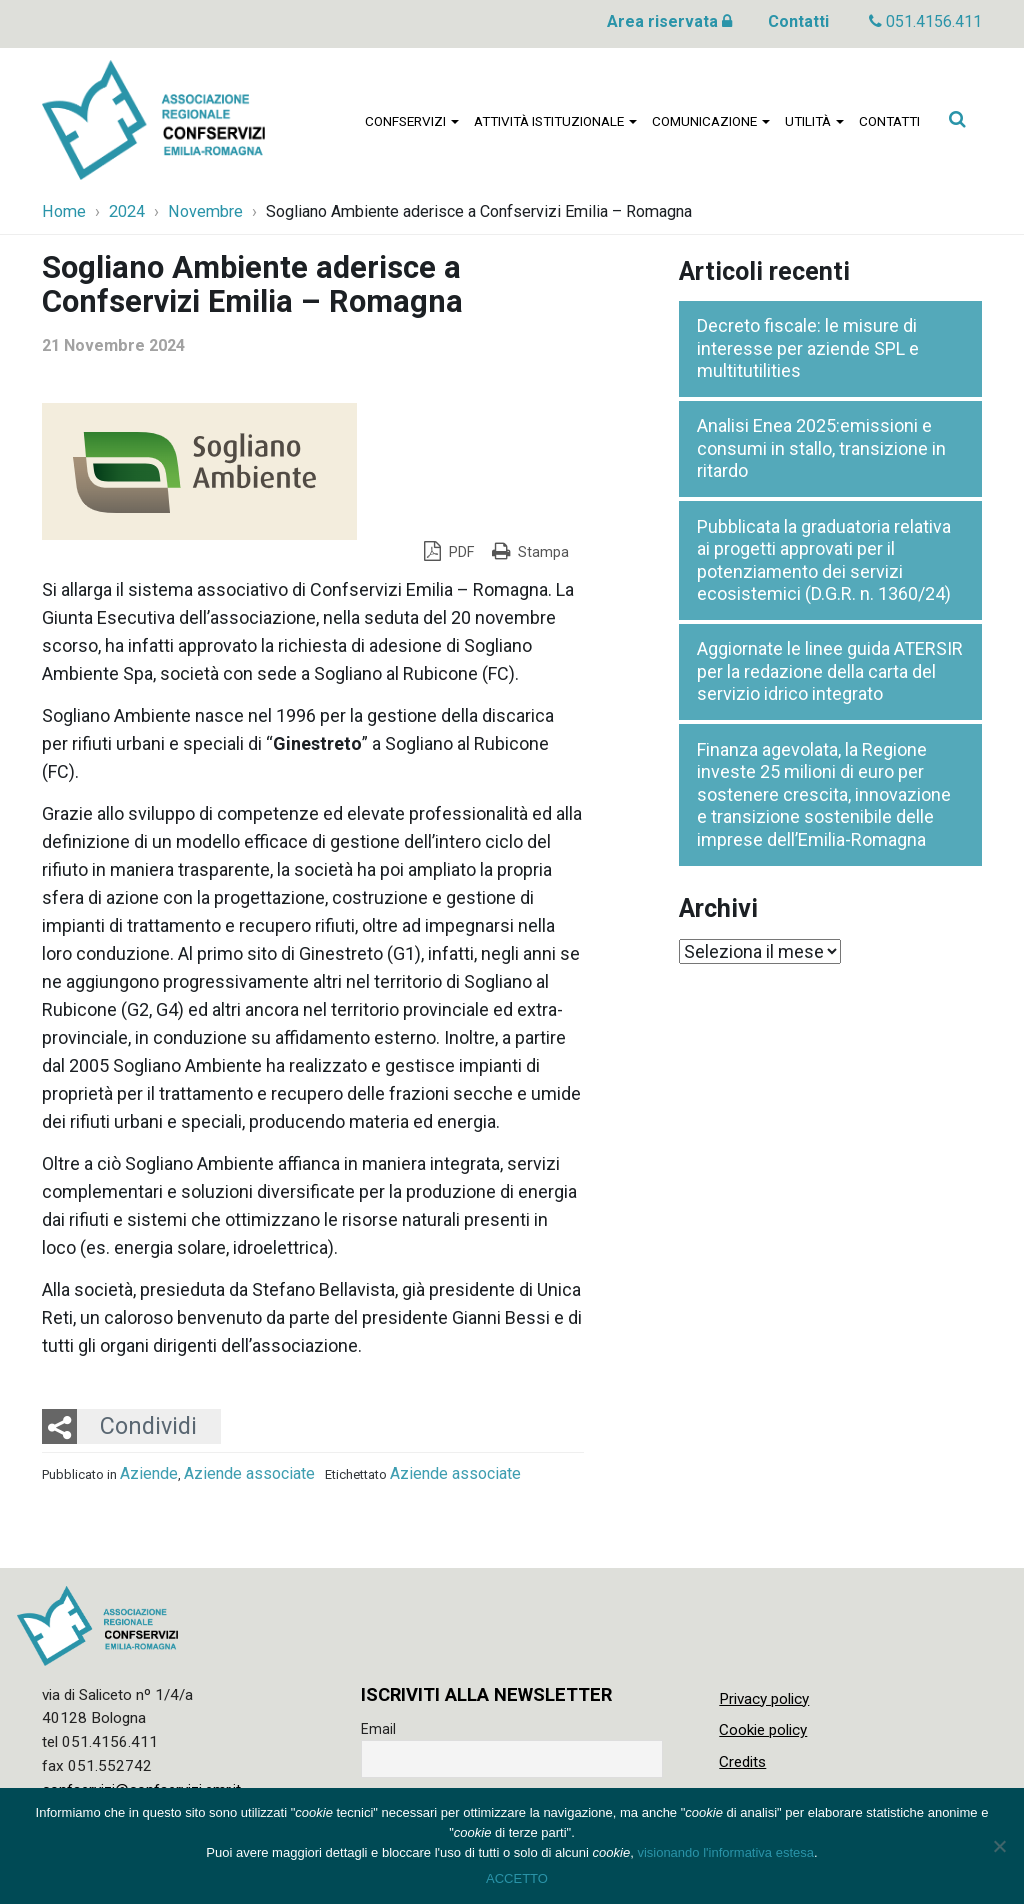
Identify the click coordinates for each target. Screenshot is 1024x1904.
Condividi (148, 1426)
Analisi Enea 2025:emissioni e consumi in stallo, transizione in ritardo (821, 448)
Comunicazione (711, 121)
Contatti (798, 21)
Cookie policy (763, 1730)
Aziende (149, 1473)
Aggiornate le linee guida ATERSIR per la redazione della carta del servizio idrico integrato (830, 671)
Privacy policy (764, 1699)
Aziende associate (249, 1473)
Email (378, 1729)
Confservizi (412, 121)
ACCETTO (517, 1878)
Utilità (814, 121)
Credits (742, 1762)
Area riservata (669, 21)
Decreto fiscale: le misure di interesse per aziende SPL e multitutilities (808, 348)
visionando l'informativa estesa (725, 1852)
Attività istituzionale (555, 121)
